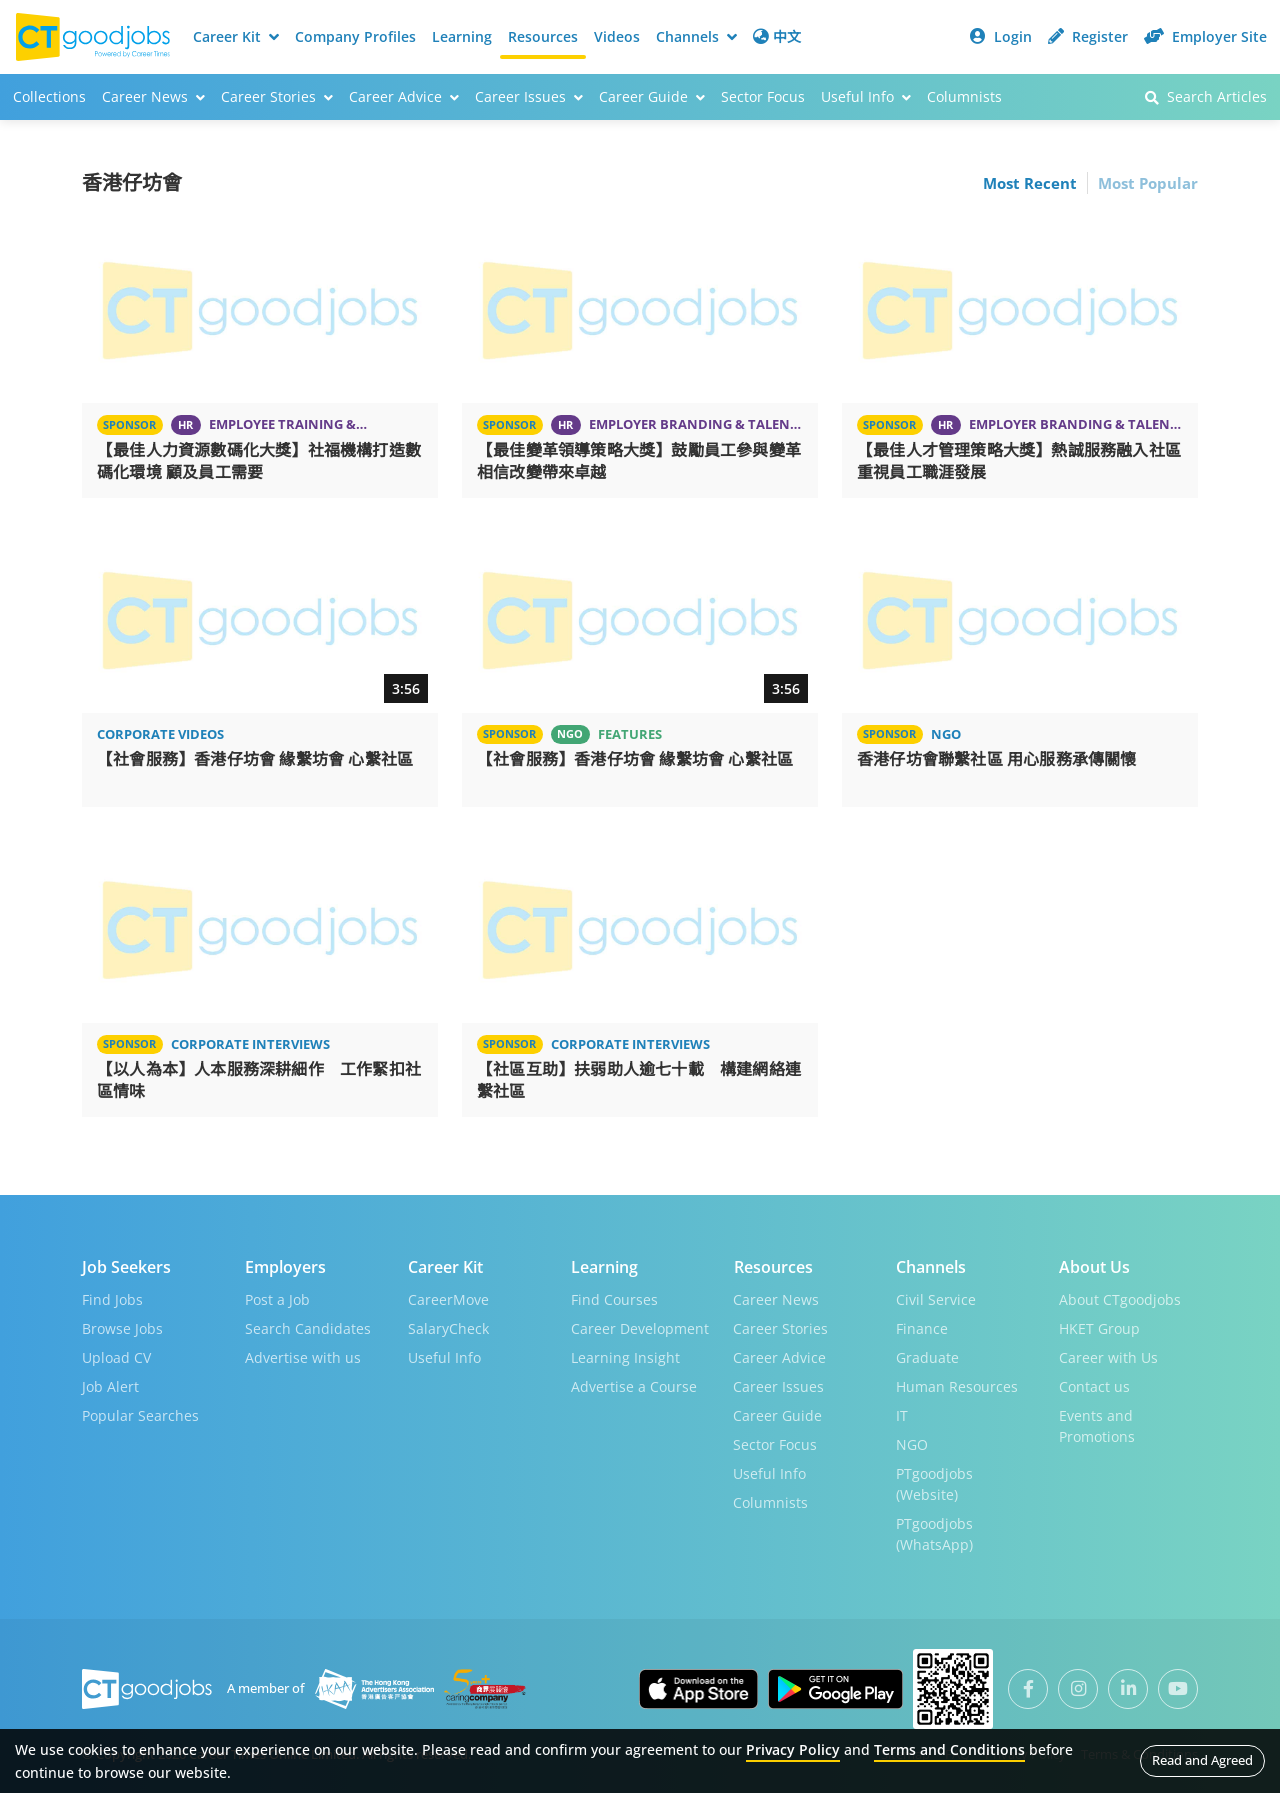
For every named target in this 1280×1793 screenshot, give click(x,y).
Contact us (1094, 1384)
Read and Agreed (1202, 1760)
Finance (922, 1326)
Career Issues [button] (529, 96)
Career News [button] (153, 96)
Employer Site (1205, 36)
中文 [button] (777, 36)
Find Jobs (112, 1297)
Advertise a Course (634, 1384)
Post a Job (277, 1297)
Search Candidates (308, 1326)
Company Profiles (355, 36)
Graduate (927, 1355)
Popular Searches (140, 1413)
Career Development (640, 1326)
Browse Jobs (122, 1326)
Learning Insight (625, 1355)
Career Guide (777, 1413)
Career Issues (778, 1384)
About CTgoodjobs (1120, 1297)
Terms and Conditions (949, 1749)
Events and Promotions (1097, 1424)
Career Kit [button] (236, 36)
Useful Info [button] (866, 96)
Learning (462, 36)
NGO (912, 1442)
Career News (776, 1297)
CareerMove (448, 1297)
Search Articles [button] (1206, 96)
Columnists (964, 96)
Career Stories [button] (277, 96)
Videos (617, 36)
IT (902, 1413)
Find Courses (614, 1297)
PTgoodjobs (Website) (934, 1482)
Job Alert (110, 1384)
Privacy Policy (793, 1749)
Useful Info (444, 1355)
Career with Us (1108, 1355)
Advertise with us (303, 1355)
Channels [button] (696, 36)
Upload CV (116, 1355)
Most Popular (1148, 183)
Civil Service (936, 1297)
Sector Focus (763, 96)
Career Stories (780, 1326)
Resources (543, 36)
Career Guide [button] (652, 96)
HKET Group (1099, 1326)
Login (1001, 36)
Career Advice (779, 1355)
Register (1088, 36)
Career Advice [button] (404, 96)
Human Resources (957, 1384)
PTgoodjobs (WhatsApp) (934, 1532)
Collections (49, 96)
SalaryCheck (448, 1326)
